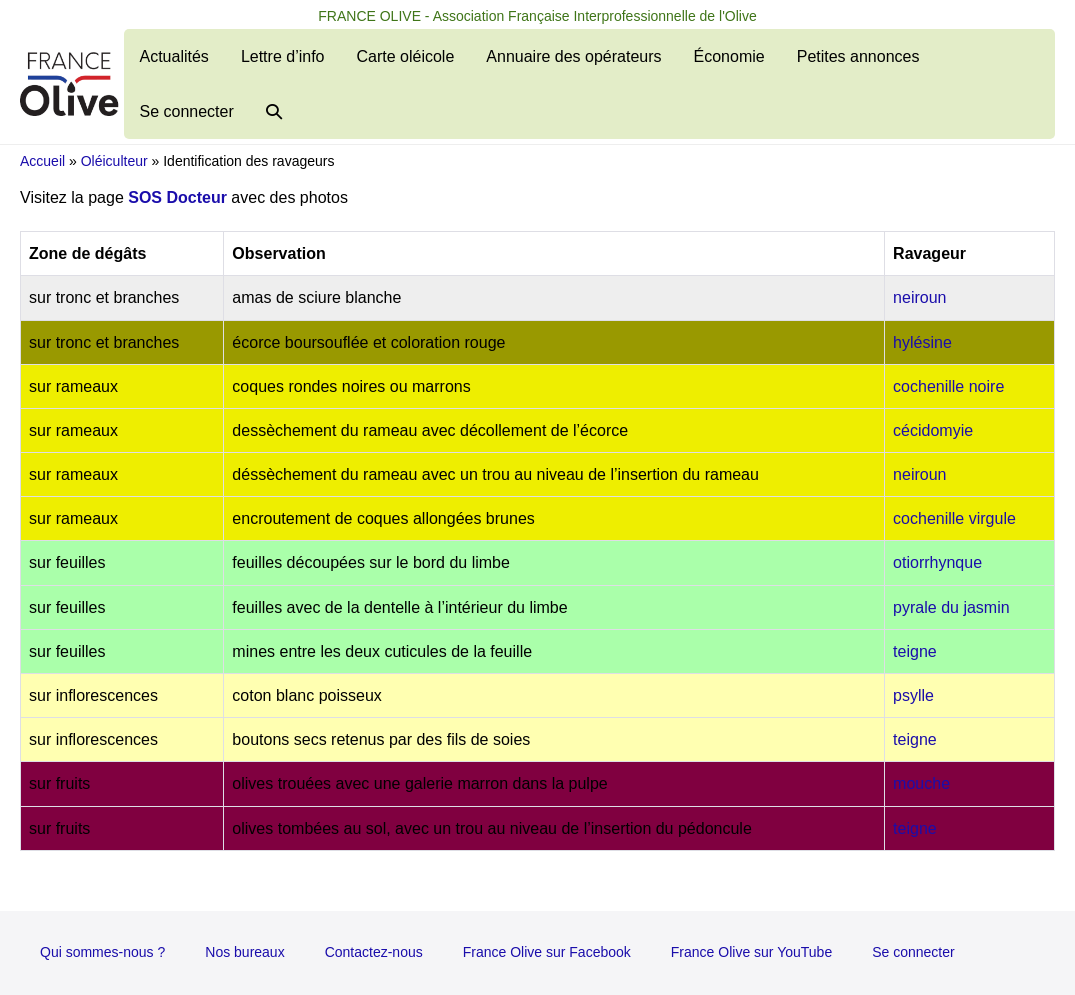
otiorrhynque (937, 562)
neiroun (919, 297)
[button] (274, 111)
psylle (913, 695)
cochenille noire (948, 386)
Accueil (42, 161)
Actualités (174, 56)
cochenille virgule (954, 518)
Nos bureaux (244, 952)
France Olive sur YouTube (751, 952)
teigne (915, 651)
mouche (921, 783)
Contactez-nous (374, 952)
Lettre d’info (283, 56)
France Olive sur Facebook (547, 952)
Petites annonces (858, 56)
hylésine (922, 342)
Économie (729, 56)
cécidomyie (933, 430)
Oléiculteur (114, 161)
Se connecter (187, 111)
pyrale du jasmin (951, 607)
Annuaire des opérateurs (573, 56)
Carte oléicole (405, 56)
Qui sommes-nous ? (102, 952)
